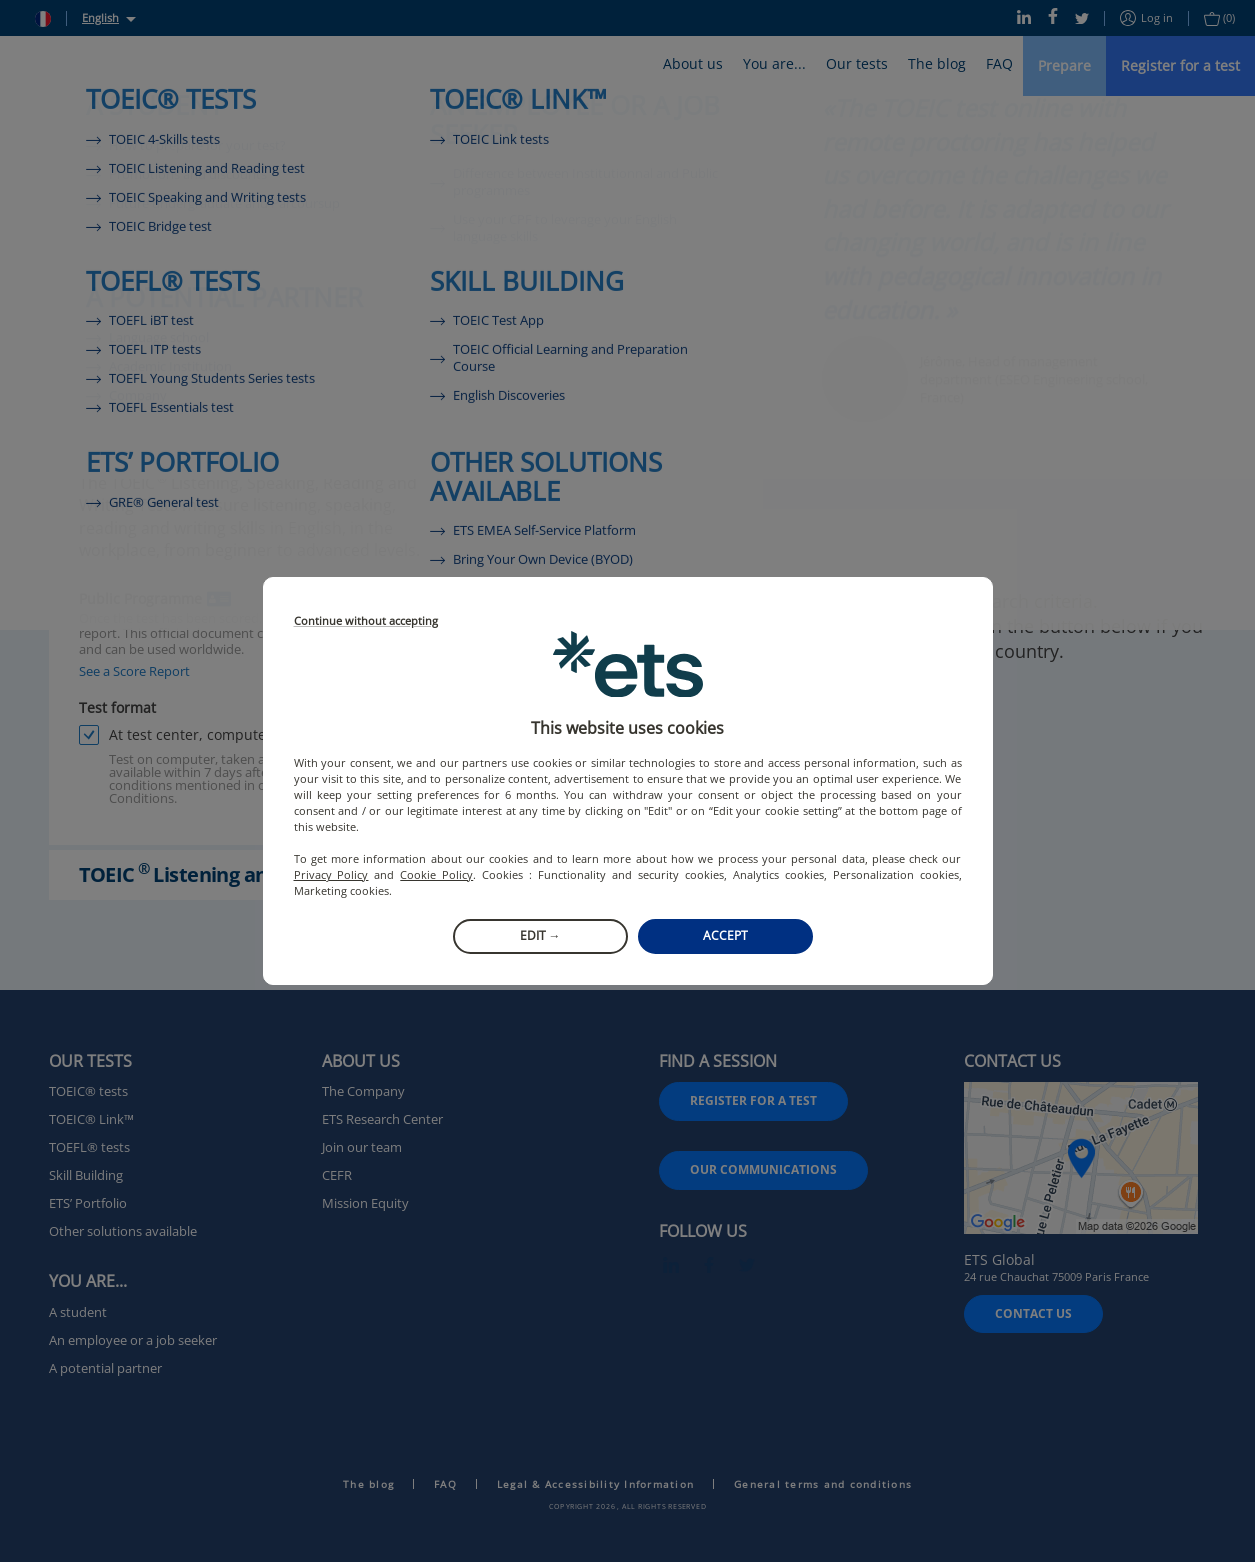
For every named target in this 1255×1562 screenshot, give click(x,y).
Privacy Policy (331, 874)
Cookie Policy (436, 874)
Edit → (540, 935)
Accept (725, 935)
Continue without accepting (366, 621)
